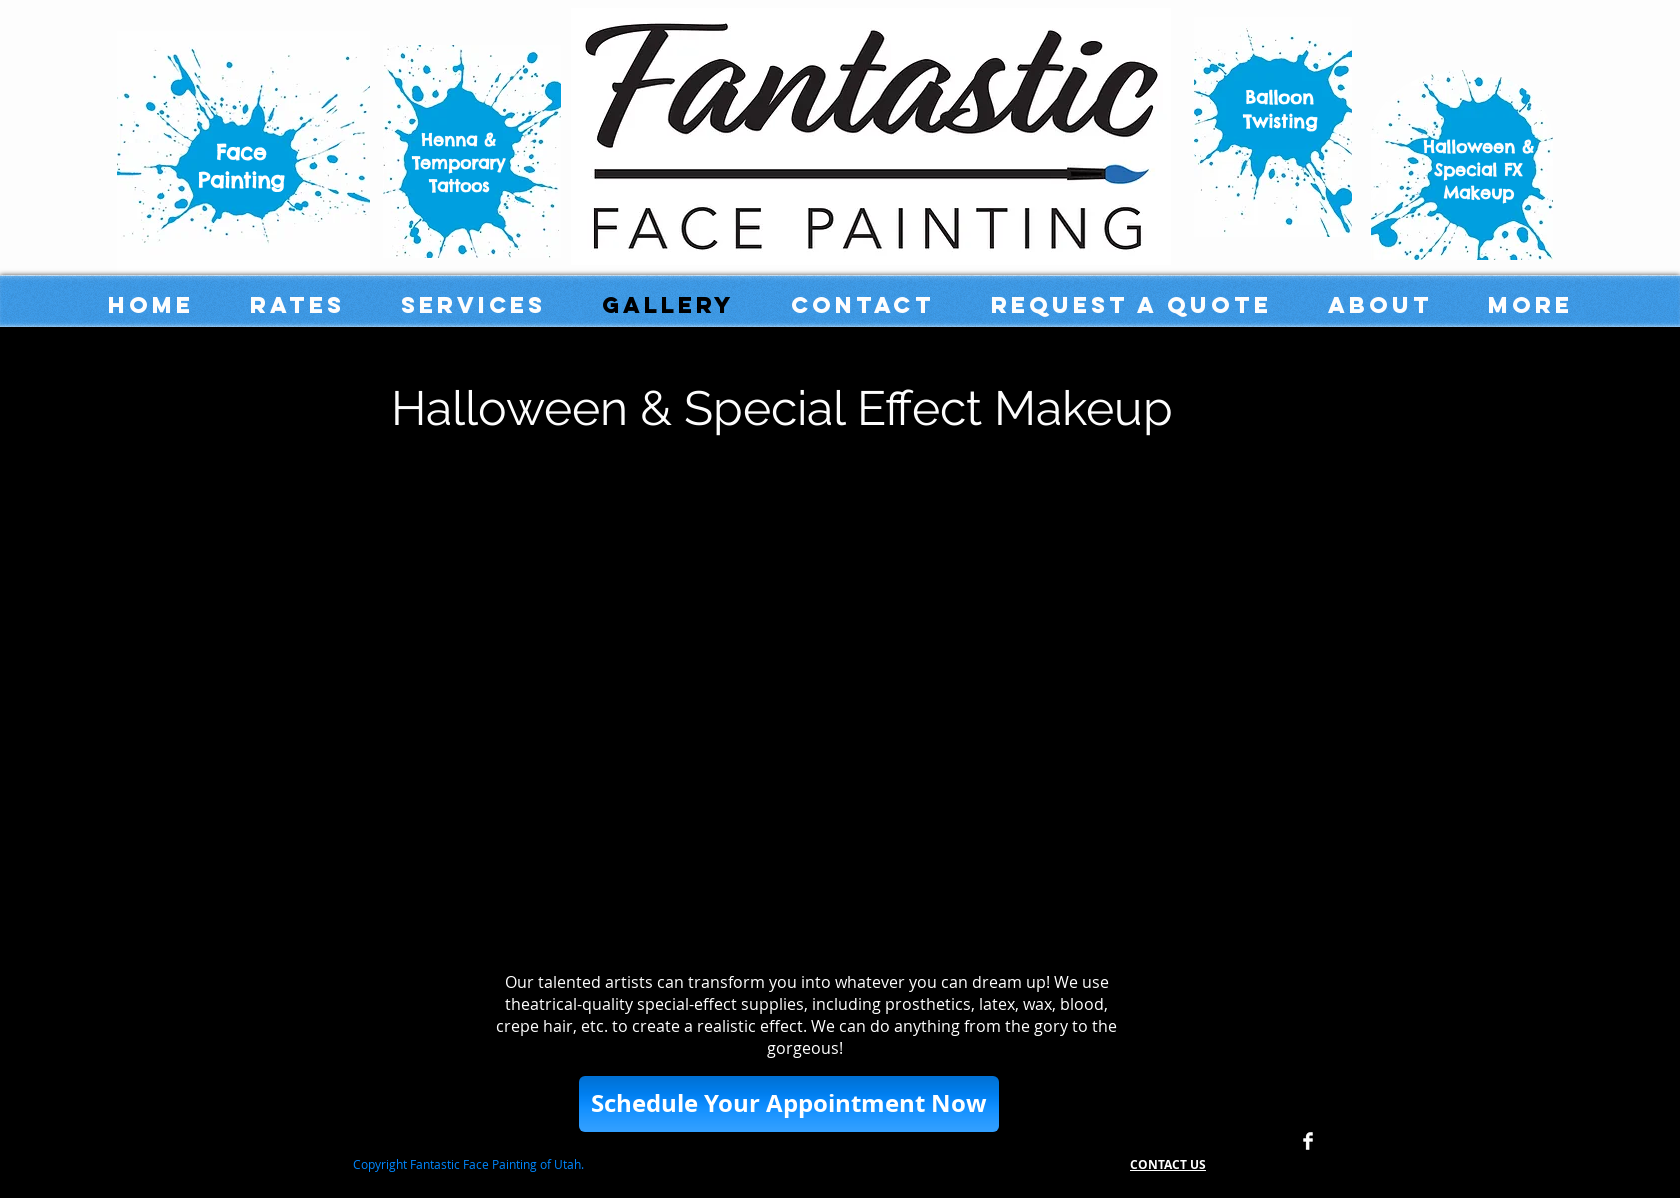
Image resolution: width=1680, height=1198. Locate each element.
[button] (789, 1104)
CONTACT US (1168, 1164)
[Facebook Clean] (1308, 1141)
